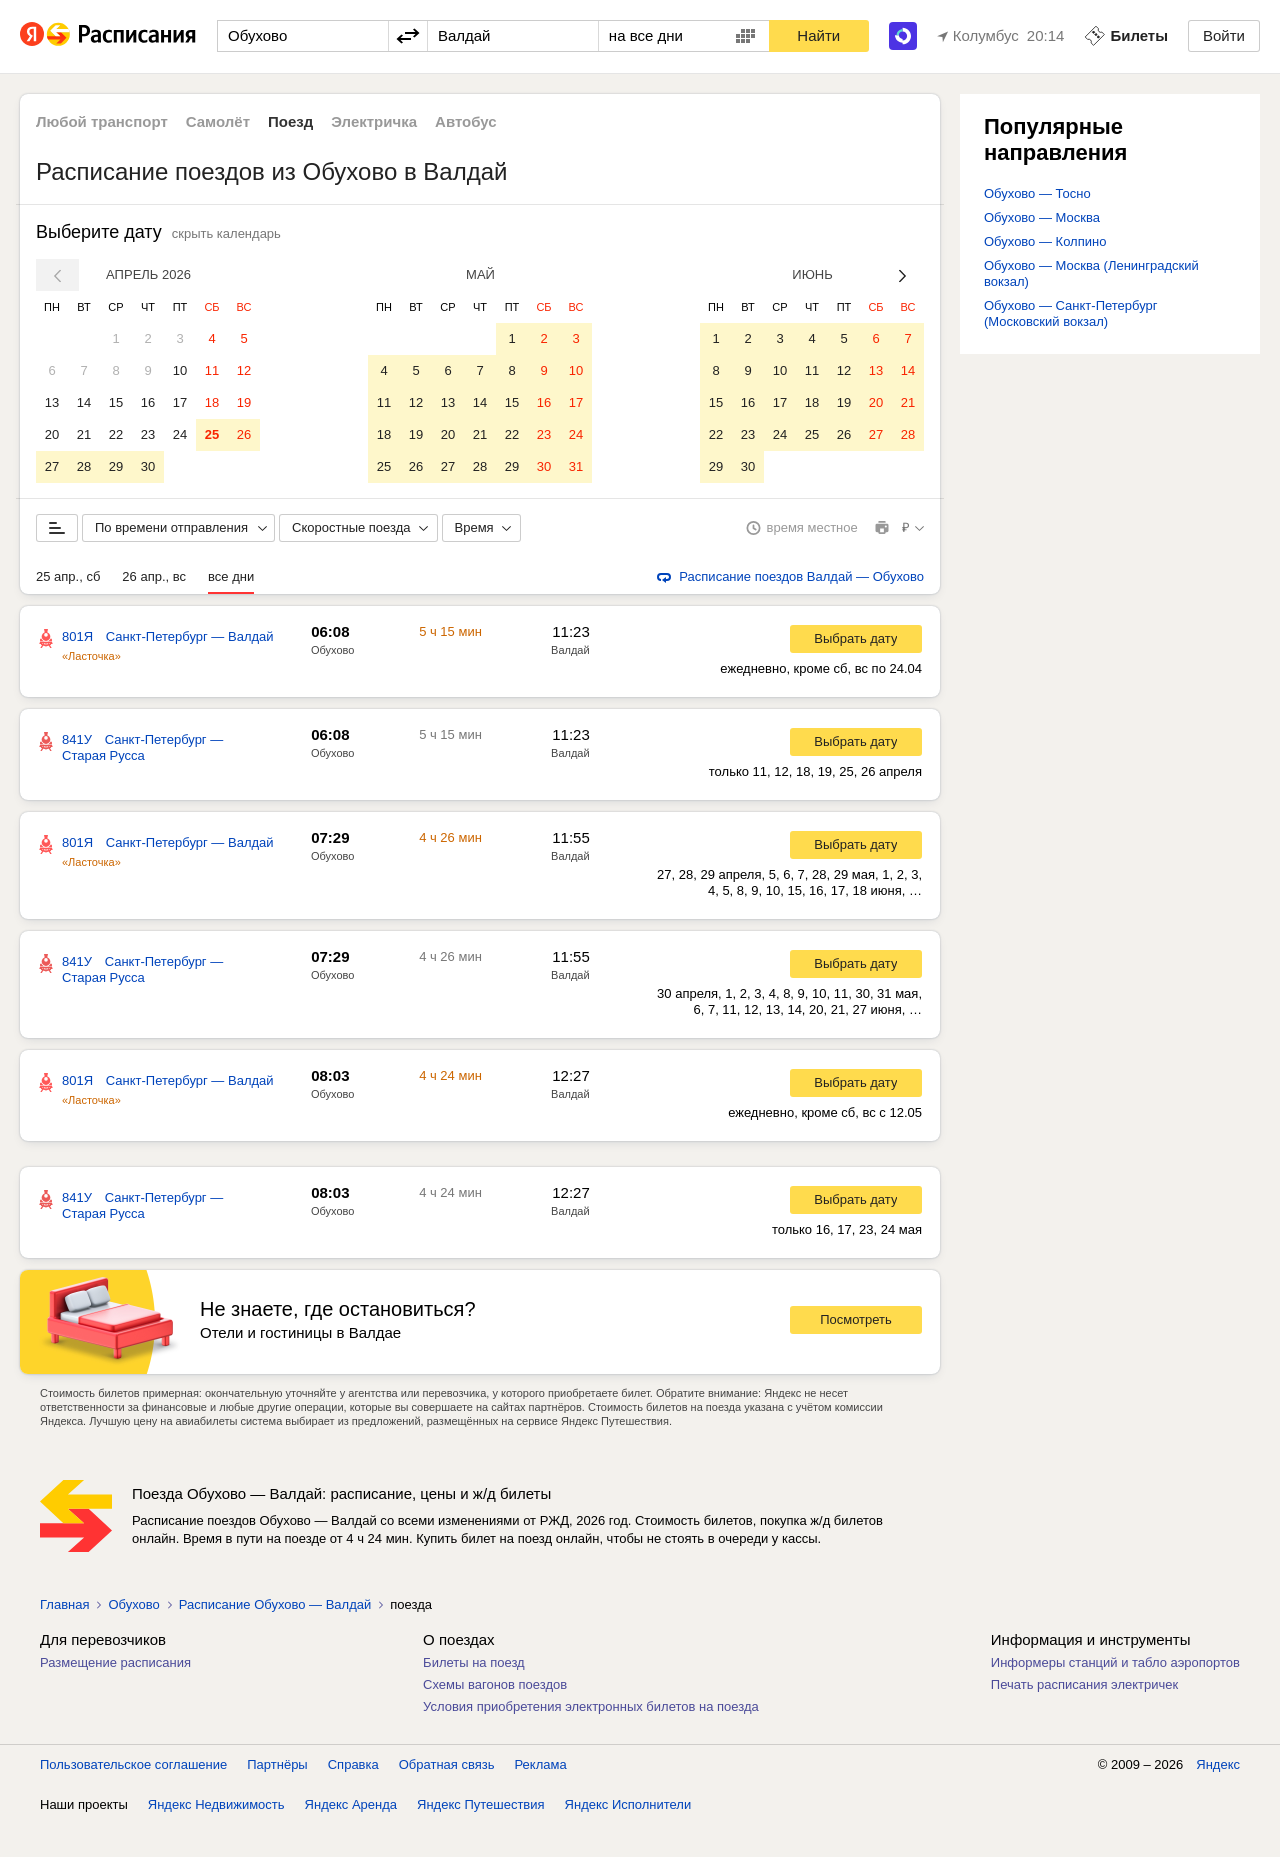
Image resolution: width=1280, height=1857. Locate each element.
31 (576, 466)
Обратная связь (447, 1796)
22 (116, 434)
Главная (64, 1636)
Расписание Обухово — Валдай (275, 1636)
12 (244, 370)
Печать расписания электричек (1084, 1716)
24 (180, 434)
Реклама (541, 1796)
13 (52, 402)
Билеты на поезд (474, 1694)
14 (84, 402)
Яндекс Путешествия (481, 1836)
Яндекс (1218, 1796)
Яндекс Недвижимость (216, 1836)
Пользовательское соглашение (133, 1796)
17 (180, 402)
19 (244, 402)
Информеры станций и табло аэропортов (1115, 1694)
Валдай (570, 682)
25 (212, 434)
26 (244, 434)
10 (180, 370)
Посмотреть (856, 1351)
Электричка (374, 121)
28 (84, 466)
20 (52, 434)
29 (116, 466)
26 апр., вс (154, 608)
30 (148, 466)
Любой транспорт (102, 121)
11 (212, 370)
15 (116, 402)
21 (84, 434)
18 (212, 402)
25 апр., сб (68, 608)
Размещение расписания (115, 1694)
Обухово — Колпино (1045, 241)
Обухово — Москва (1042, 217)
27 (52, 466)
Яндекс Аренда (351, 1836)
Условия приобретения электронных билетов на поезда (591, 1738)
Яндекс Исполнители (628, 1836)
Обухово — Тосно (1037, 193)
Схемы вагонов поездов (495, 1716)
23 (148, 434)
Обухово (332, 682)
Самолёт (218, 121)
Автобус (466, 121)
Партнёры (277, 1796)
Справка (353, 1796)
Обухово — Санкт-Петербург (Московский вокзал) (1071, 313)
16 (148, 402)
